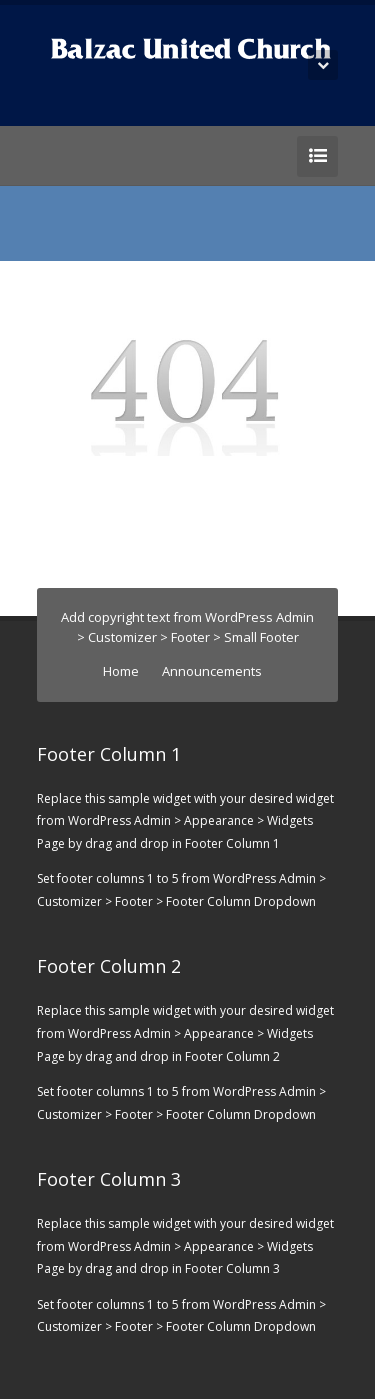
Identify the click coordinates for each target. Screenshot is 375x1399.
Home (121, 671)
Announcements (212, 671)
